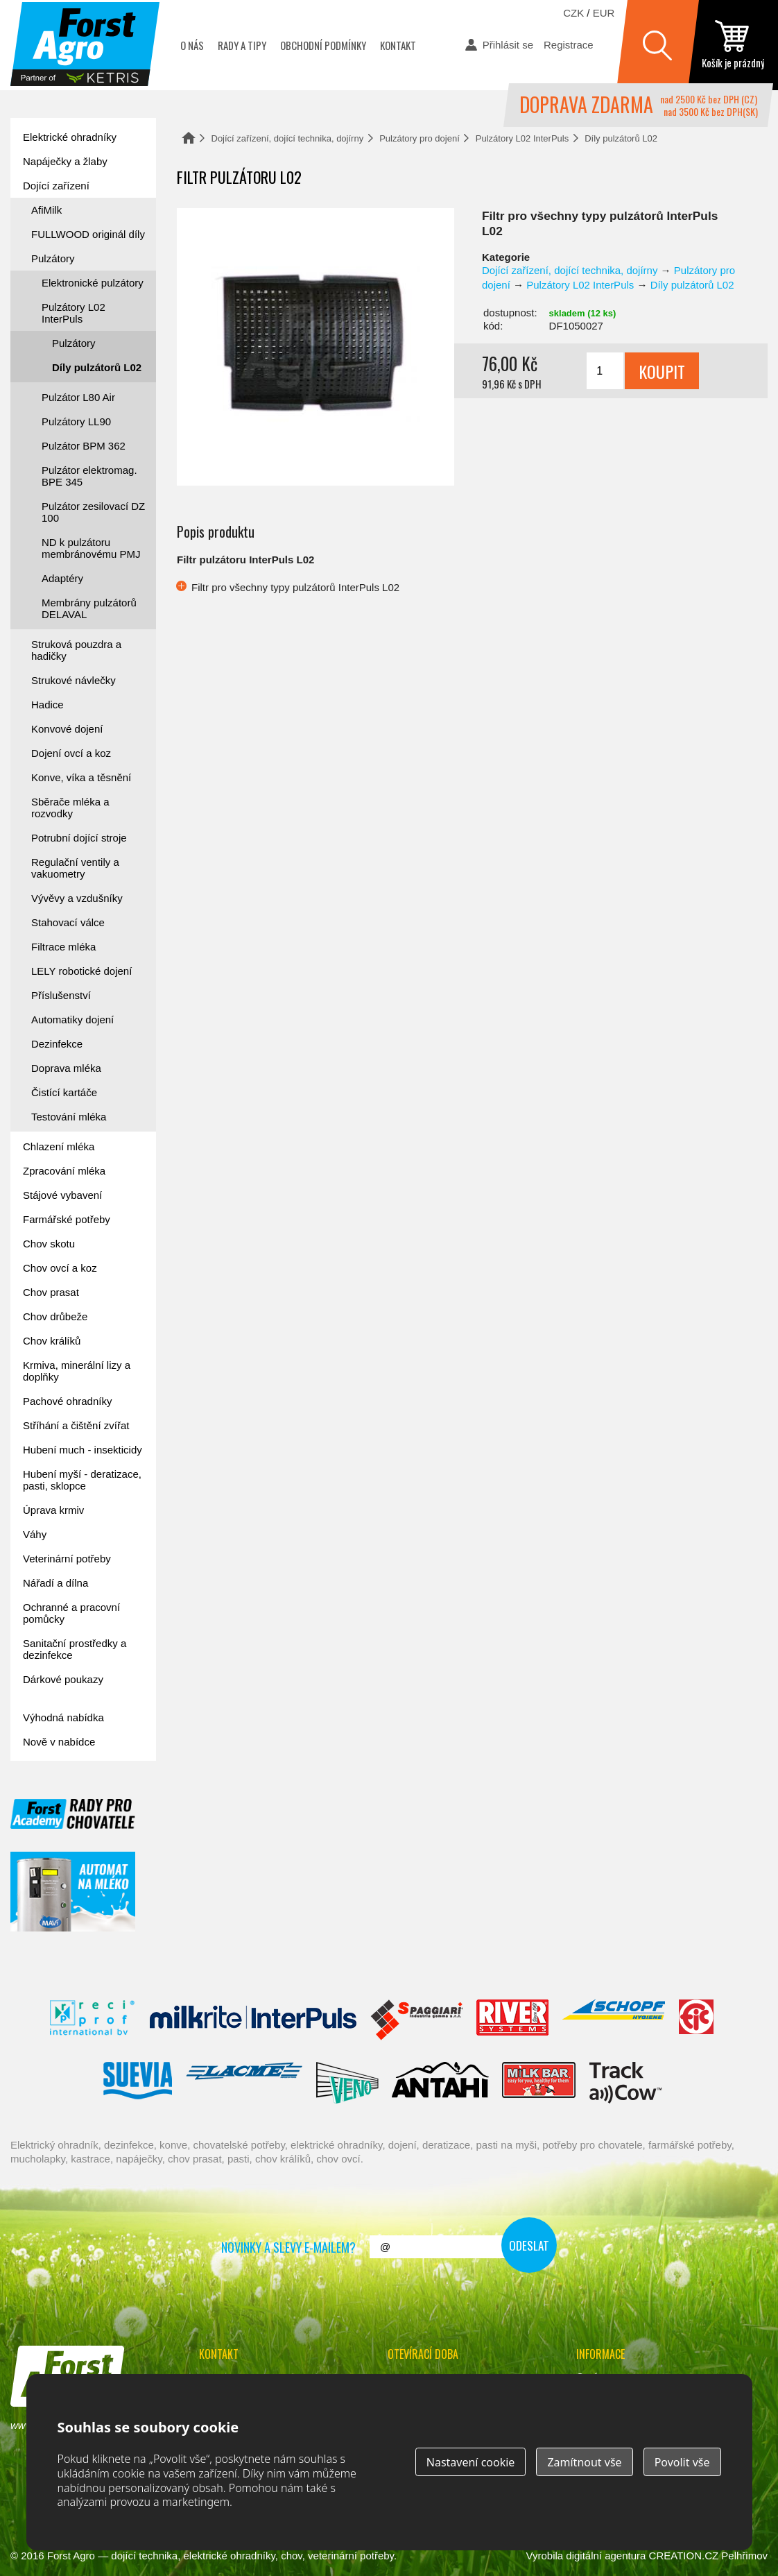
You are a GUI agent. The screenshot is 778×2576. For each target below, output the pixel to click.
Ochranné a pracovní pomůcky (71, 1613)
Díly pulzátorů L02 (621, 138)
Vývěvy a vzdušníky (77, 898)
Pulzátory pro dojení (419, 138)
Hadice (47, 704)
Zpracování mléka (64, 1171)
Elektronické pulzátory (93, 283)
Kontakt (398, 45)
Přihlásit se (508, 45)
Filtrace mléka (63, 947)
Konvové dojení (67, 729)
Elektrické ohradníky (69, 137)
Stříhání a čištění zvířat (76, 1425)
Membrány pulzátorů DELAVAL (89, 608)
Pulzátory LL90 (76, 421)
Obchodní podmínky (323, 45)
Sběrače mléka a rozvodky (70, 807)
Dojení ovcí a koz (71, 753)
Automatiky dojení (72, 1019)
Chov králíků (51, 1341)
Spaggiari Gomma (416, 2020)
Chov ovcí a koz (60, 1268)
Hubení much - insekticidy (82, 1450)
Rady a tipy (242, 45)
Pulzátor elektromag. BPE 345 (89, 476)
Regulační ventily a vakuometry (75, 868)
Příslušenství (61, 995)
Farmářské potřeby (66, 1219)
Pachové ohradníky (67, 1401)
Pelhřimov (744, 2555)
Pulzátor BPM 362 (84, 446)
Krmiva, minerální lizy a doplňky (76, 1371)
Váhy (34, 1534)
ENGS (625, 2083)
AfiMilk (46, 210)
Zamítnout (584, 2462)
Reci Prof (92, 2020)
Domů (189, 138)
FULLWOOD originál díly (88, 234)
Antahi (440, 2083)
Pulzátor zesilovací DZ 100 (93, 512)
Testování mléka (68, 1117)
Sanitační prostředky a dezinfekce (74, 1649)
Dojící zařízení (56, 185)
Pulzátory (53, 258)
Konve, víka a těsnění (81, 777)
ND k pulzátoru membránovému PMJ (91, 548)
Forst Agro (71, 2555)
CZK (573, 13)
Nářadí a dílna (55, 1583)
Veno (347, 2083)
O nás (192, 45)
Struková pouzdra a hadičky (76, 650)
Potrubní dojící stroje (79, 838)
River (512, 2020)
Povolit (682, 2462)
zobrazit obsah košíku (733, 45)
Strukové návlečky (73, 680)
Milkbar (539, 2083)
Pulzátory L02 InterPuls (522, 138)
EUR (604, 13)
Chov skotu (49, 1243)
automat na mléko (72, 1891)
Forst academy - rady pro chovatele (72, 1814)
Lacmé (244, 2083)
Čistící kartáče (64, 1092)
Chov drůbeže (55, 1316)
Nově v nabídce (59, 1742)
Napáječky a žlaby (65, 161)
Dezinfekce (57, 1044)
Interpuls (253, 2020)
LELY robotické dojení (81, 971)
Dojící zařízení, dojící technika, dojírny (287, 138)
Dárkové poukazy (63, 1679)
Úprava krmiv (53, 1510)
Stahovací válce (68, 922)
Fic (697, 2020)
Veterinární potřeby (67, 1558)
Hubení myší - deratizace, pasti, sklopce (82, 1480)
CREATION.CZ (684, 2555)
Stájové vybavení (62, 1195)
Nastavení (470, 2462)
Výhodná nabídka (63, 1717)
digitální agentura (606, 2555)
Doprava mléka (66, 1068)
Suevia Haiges (137, 2083)
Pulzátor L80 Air (78, 397)
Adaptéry (62, 578)
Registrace (569, 45)
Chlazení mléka (58, 1146)
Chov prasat (51, 1292)
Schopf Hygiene (613, 2020)
